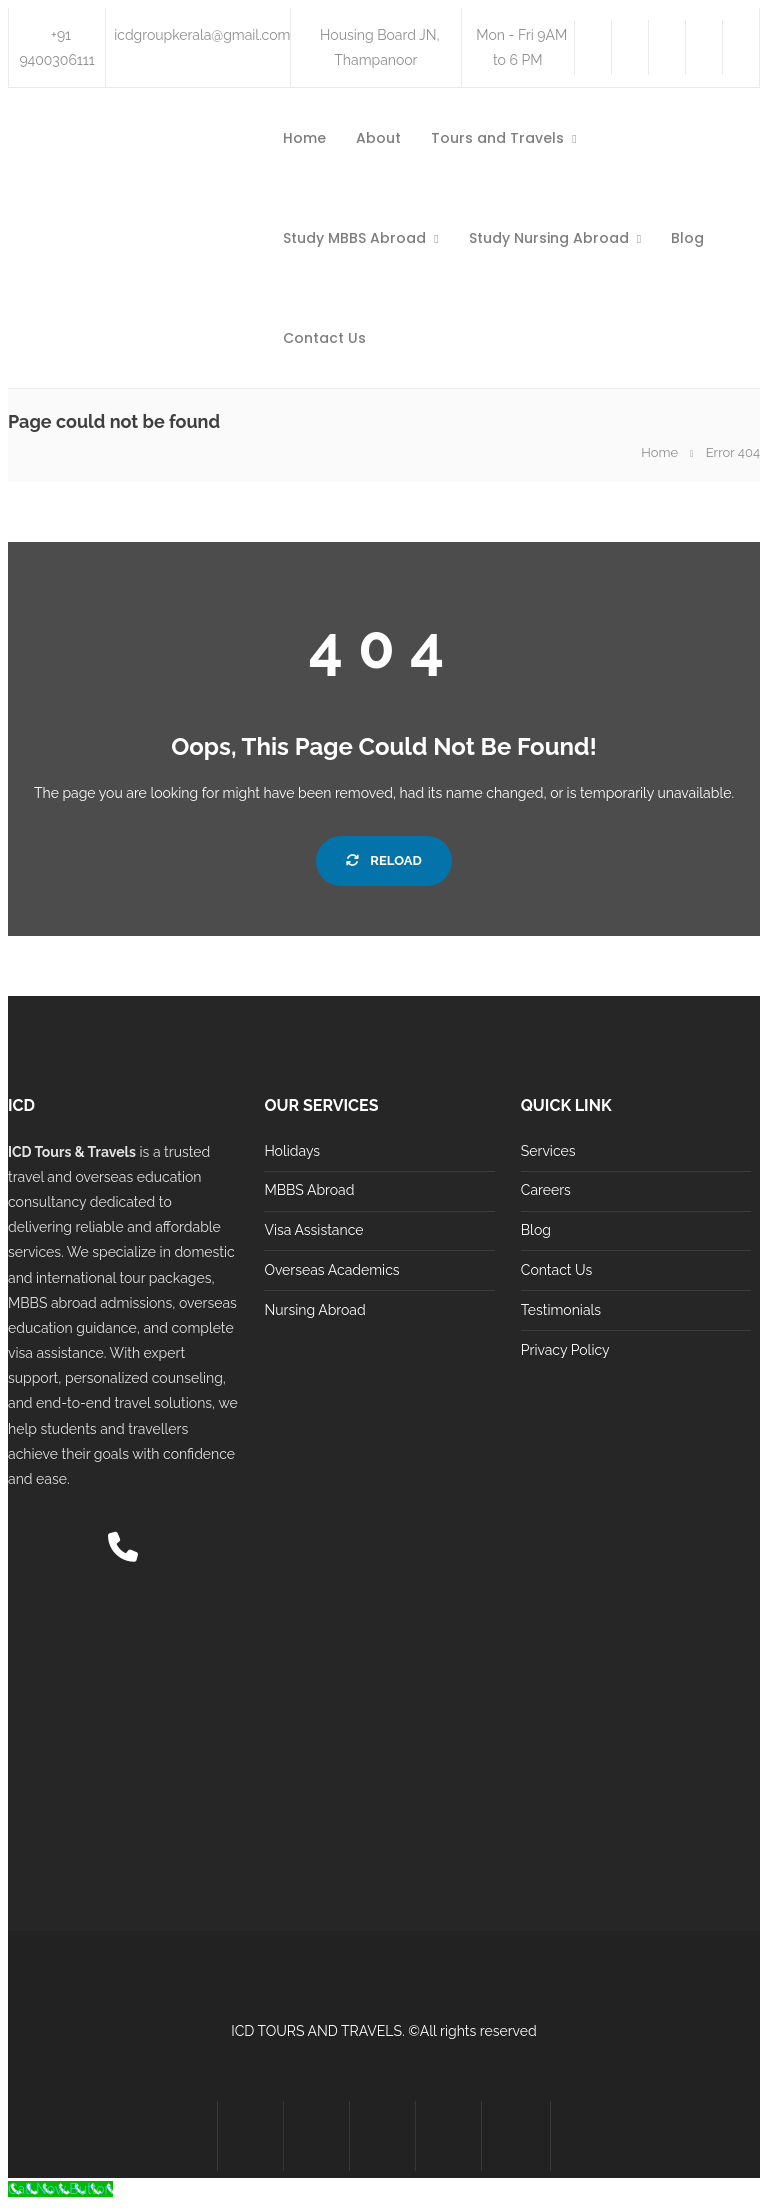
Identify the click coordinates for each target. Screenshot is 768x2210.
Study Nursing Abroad (549, 238)
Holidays (292, 1151)
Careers (546, 1190)
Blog (687, 238)
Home (304, 138)
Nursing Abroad (314, 1310)
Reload (383, 860)
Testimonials (561, 1310)
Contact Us (324, 338)
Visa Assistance (313, 1230)
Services (548, 1151)
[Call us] (123, 1553)
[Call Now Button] (60, 2189)
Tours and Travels (497, 138)
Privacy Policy (565, 1350)
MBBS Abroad (309, 1190)
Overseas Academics (331, 1270)
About (378, 138)
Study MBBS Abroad (354, 238)
